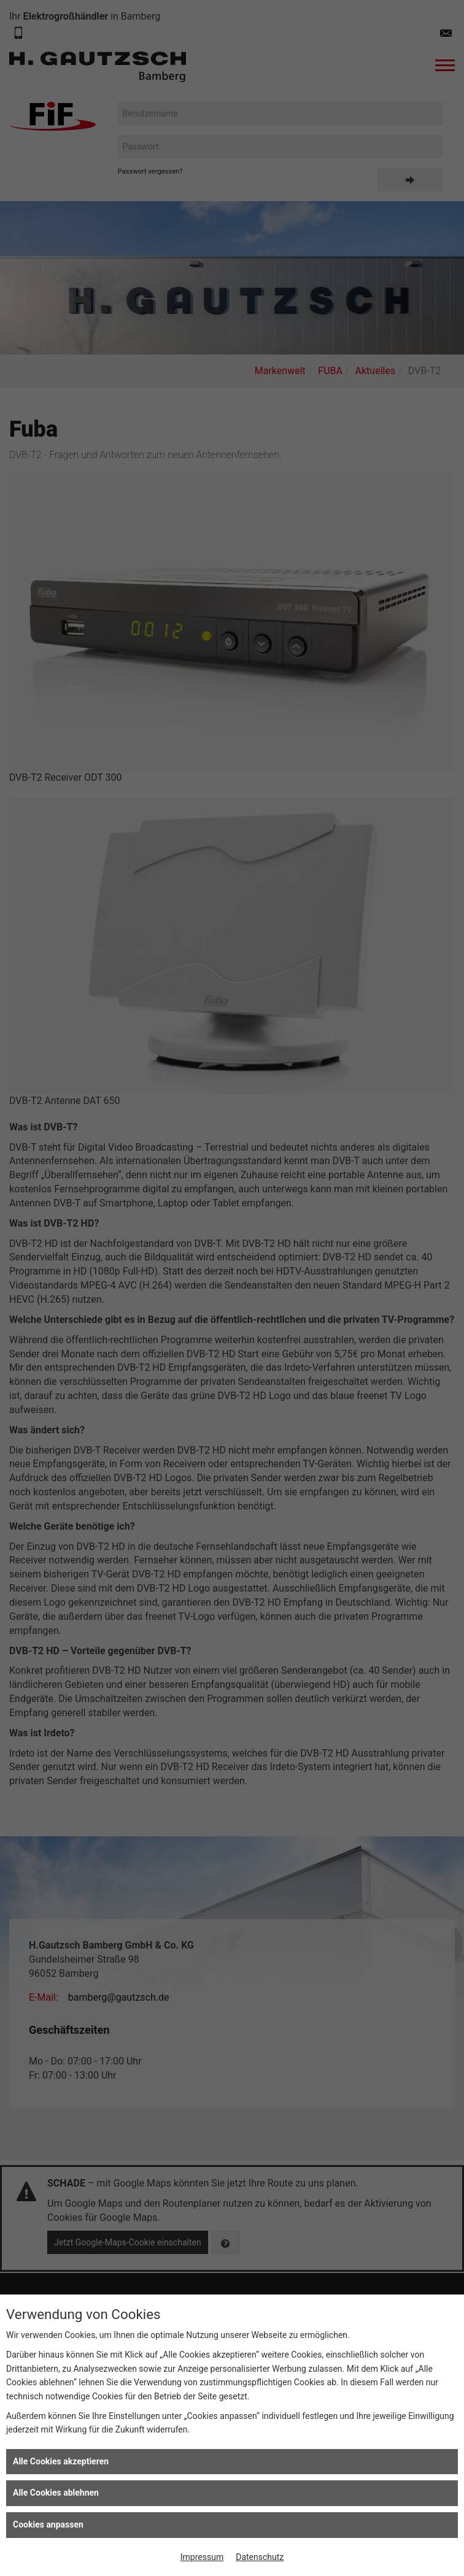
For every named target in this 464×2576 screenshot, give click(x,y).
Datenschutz (260, 2557)
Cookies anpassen (48, 2524)
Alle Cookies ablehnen (56, 2492)
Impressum (201, 2557)
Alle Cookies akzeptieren (61, 2461)
